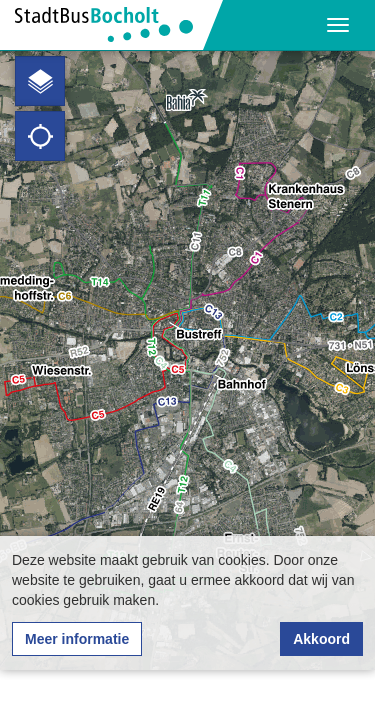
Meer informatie (77, 639)
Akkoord (321, 639)
